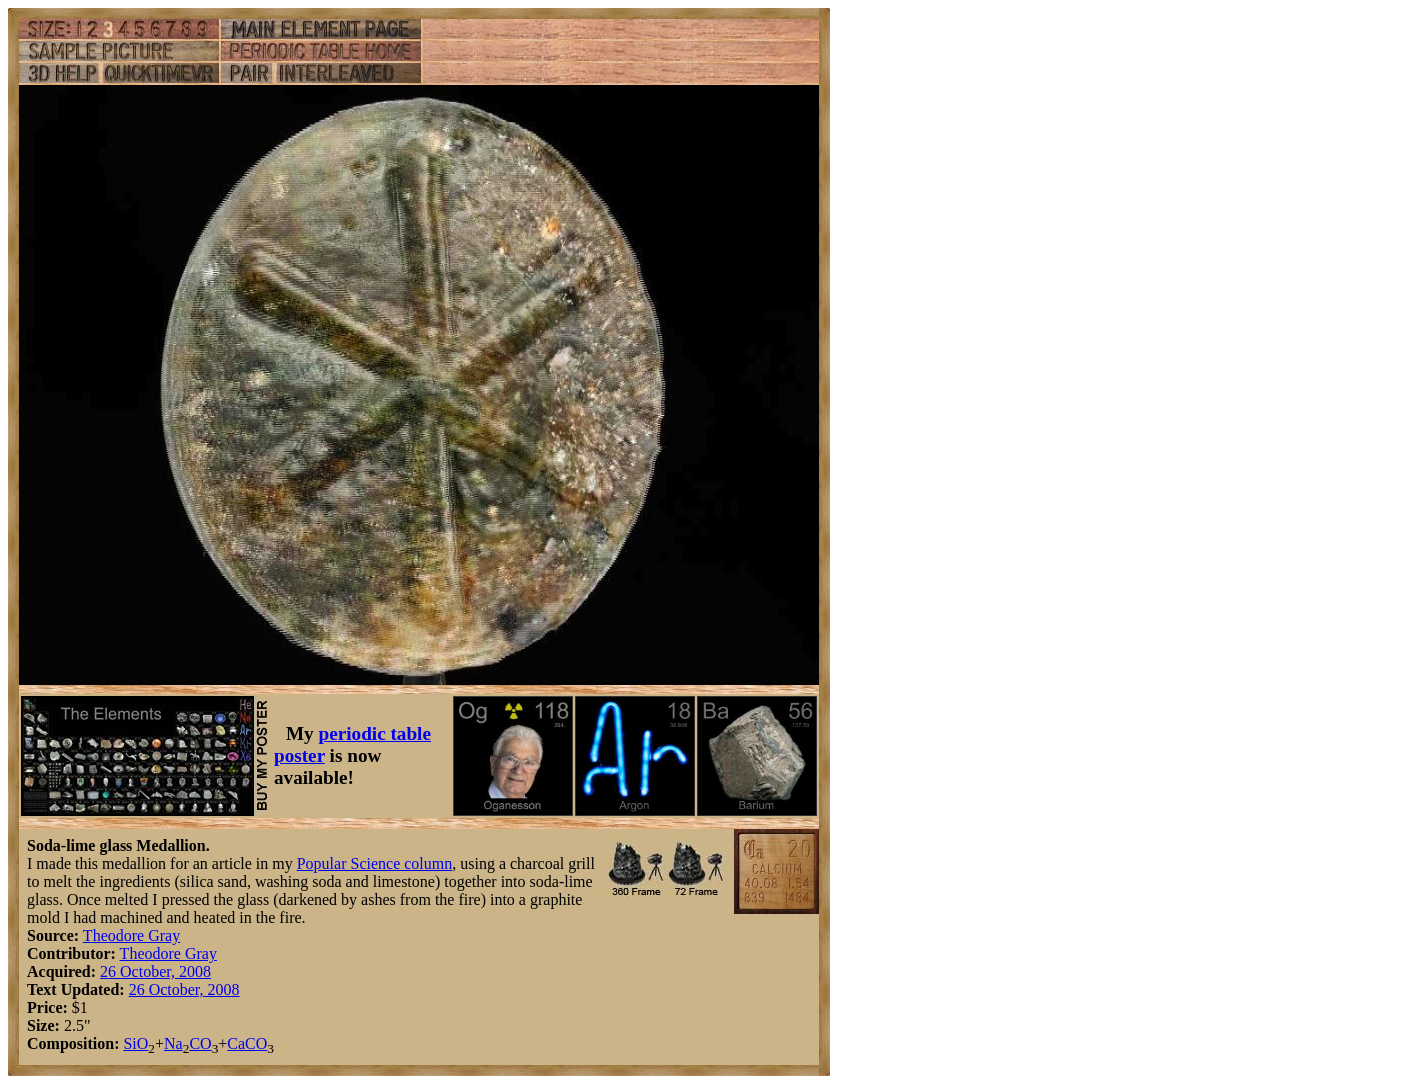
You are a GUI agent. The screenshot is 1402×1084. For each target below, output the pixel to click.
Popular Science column (375, 863)
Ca (236, 1043)
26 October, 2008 (155, 971)
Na (173, 1043)
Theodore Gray (131, 935)
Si (129, 1043)
